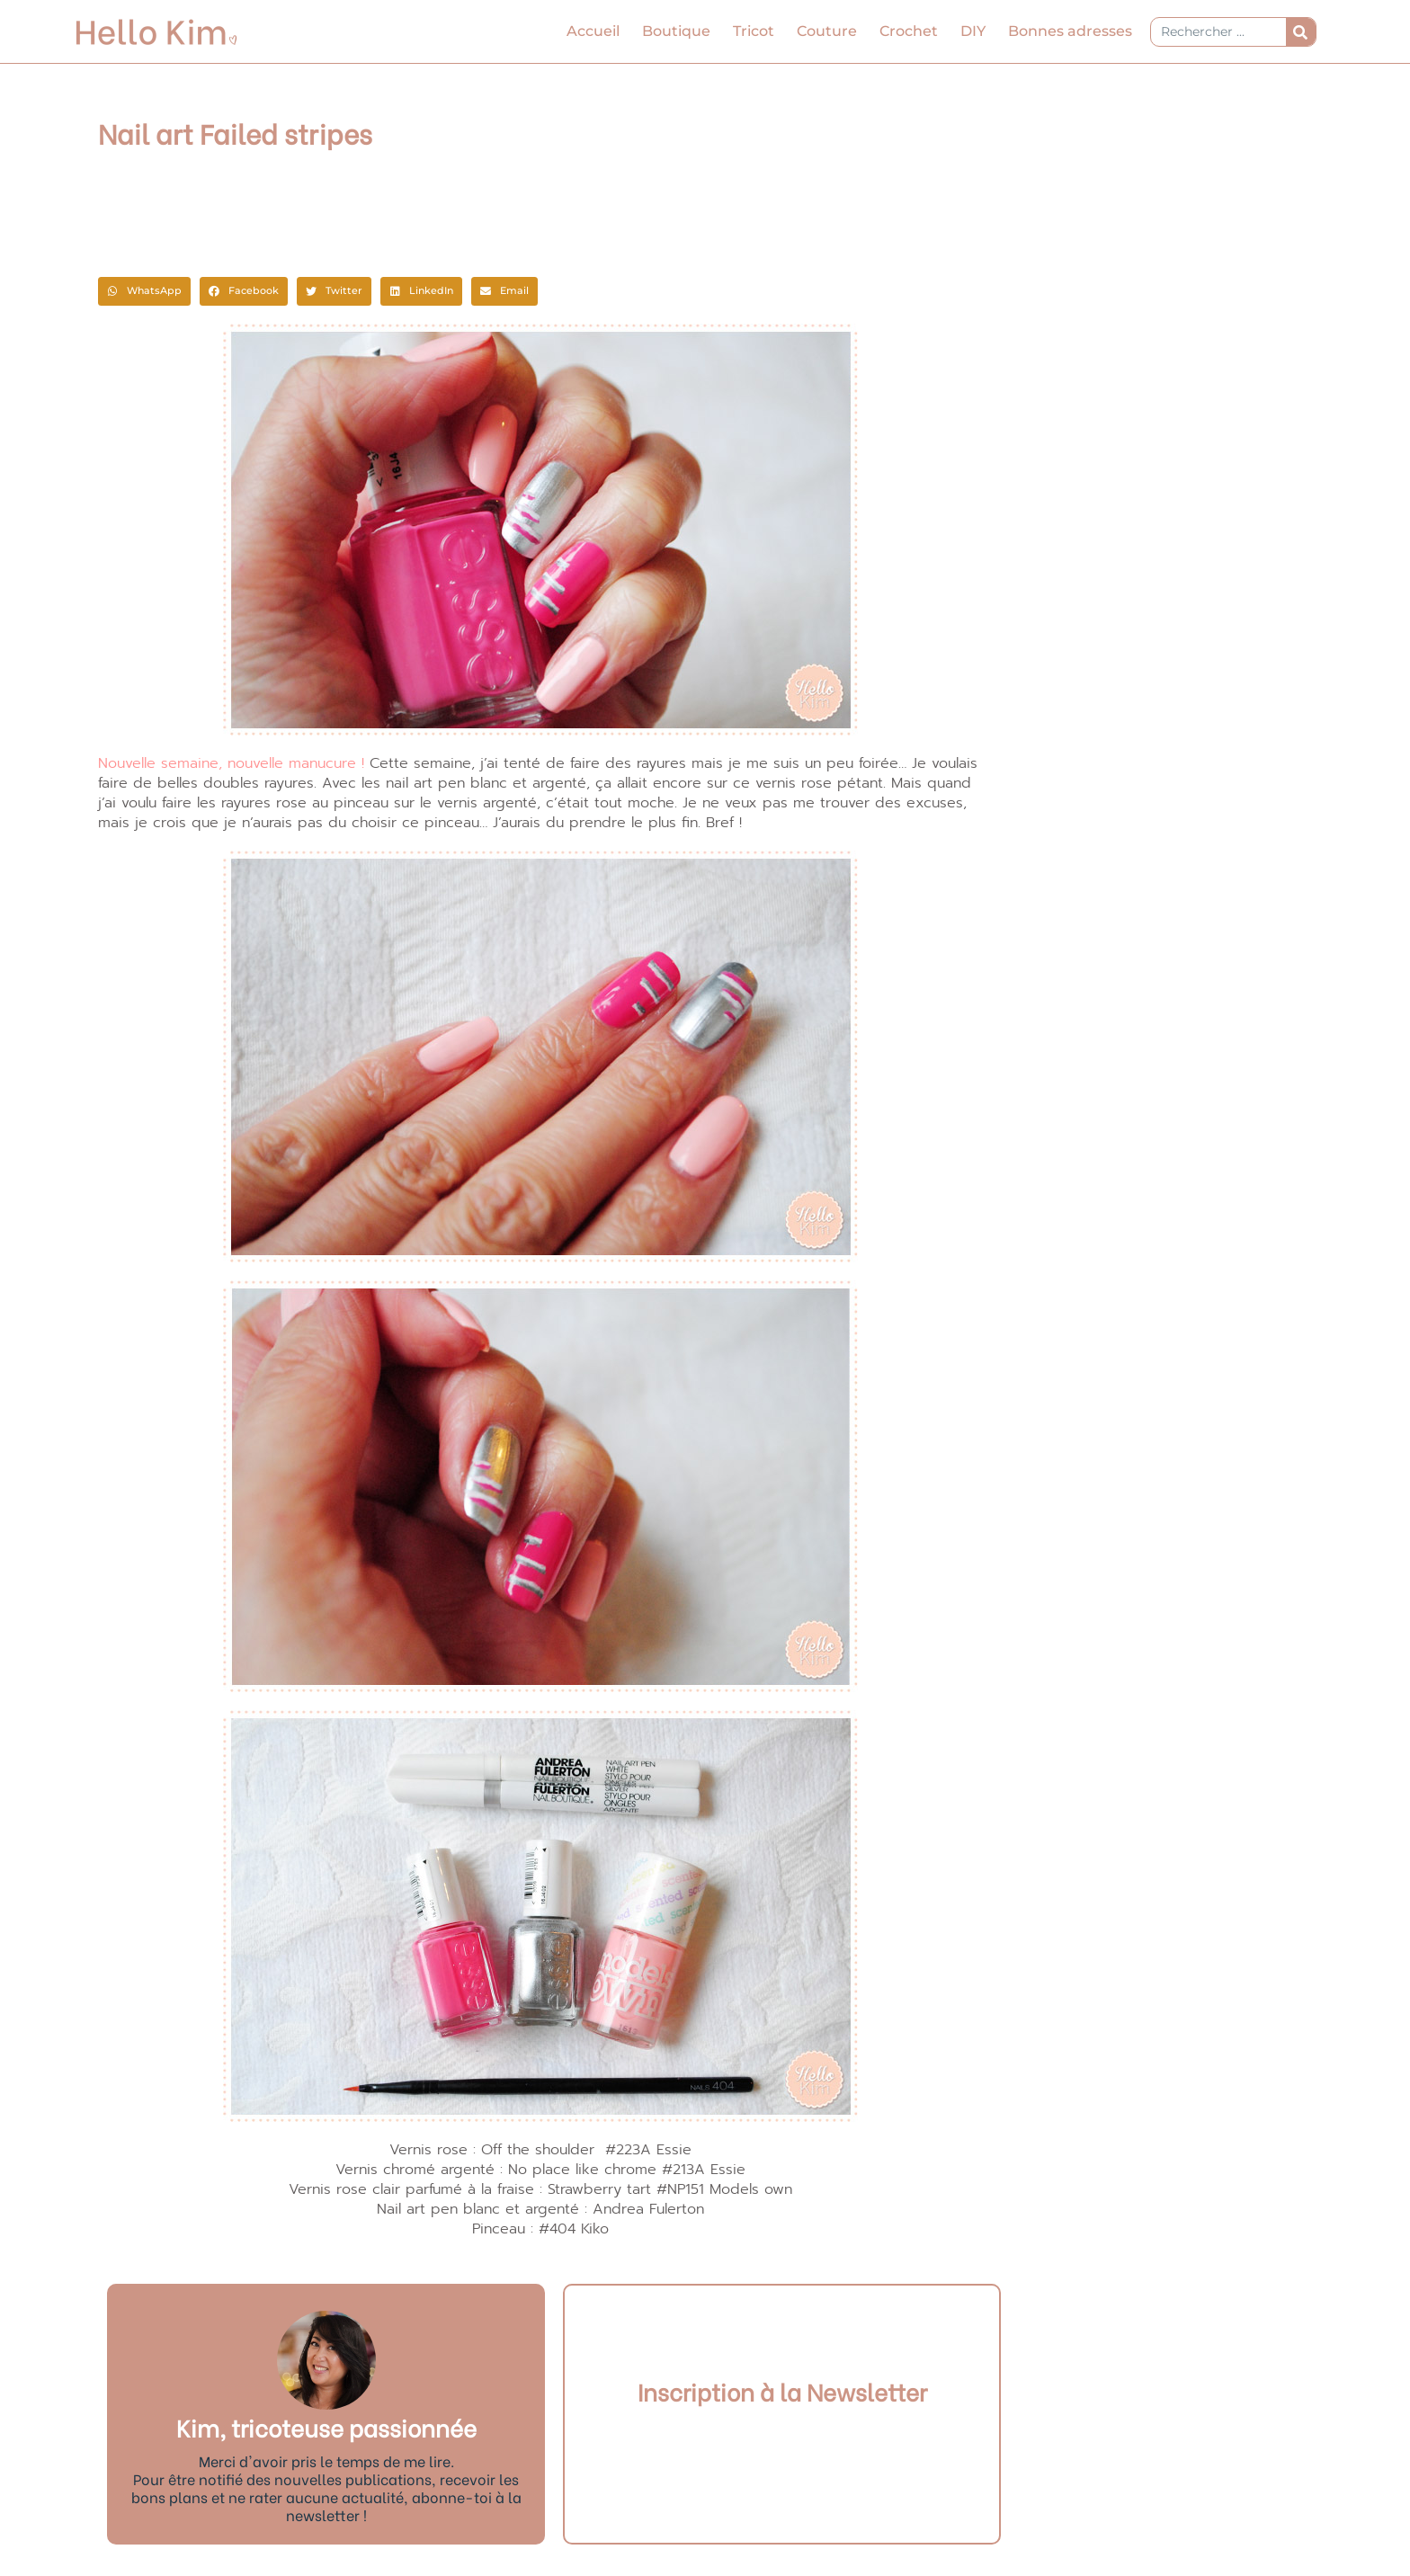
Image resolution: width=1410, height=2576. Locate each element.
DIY (973, 31)
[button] (144, 291)
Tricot (753, 31)
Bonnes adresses (1070, 31)
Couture (827, 31)
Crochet (908, 31)
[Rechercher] (1301, 32)
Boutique (676, 31)
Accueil (593, 31)
